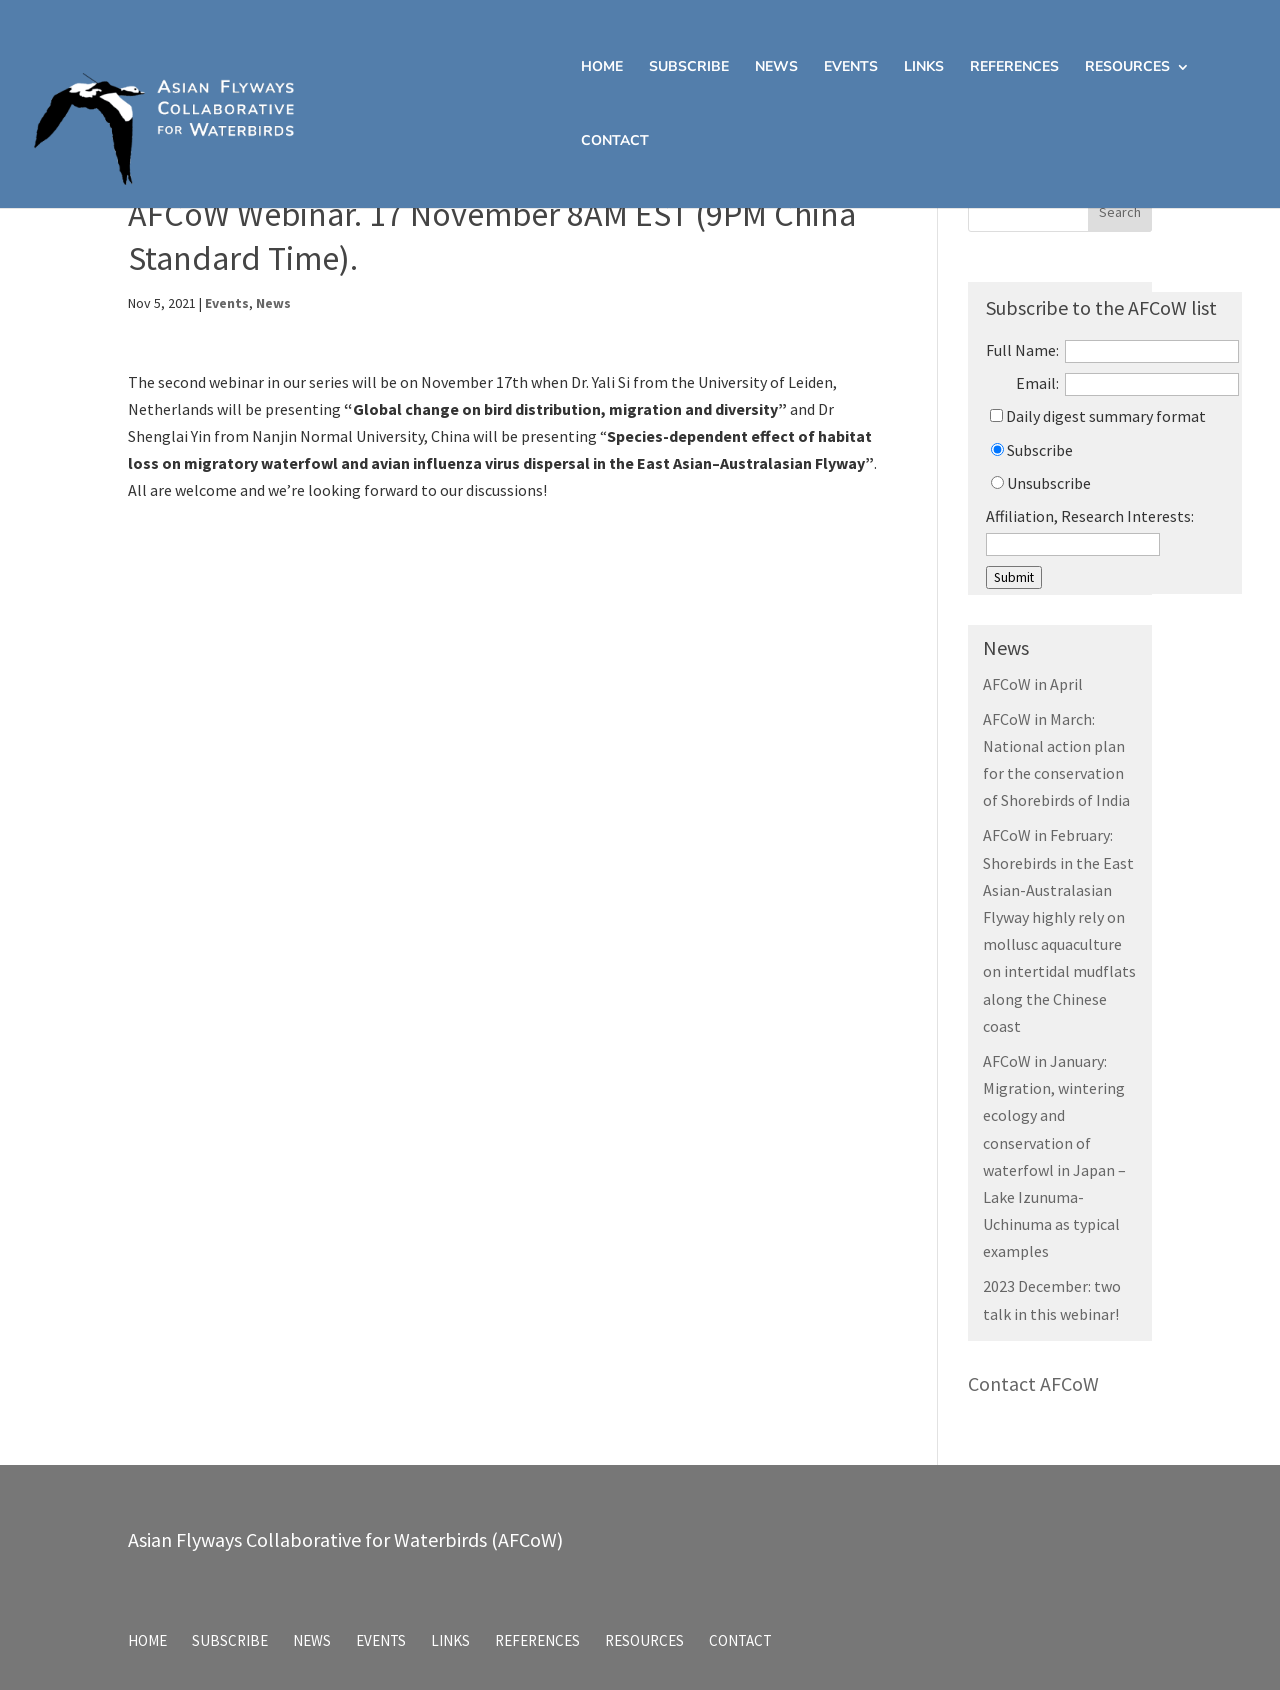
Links (924, 68)
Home (602, 68)
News (776, 68)
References (1014, 68)
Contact (615, 142)
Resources (1127, 68)
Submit (1014, 577)
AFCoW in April (1033, 684)
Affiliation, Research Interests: (1090, 516)
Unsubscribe (1041, 483)
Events (851, 68)
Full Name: (1022, 350)
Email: (1037, 383)
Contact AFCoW (1033, 1383)
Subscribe (689, 68)
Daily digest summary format (1098, 416)
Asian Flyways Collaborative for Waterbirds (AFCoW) (345, 1539)
